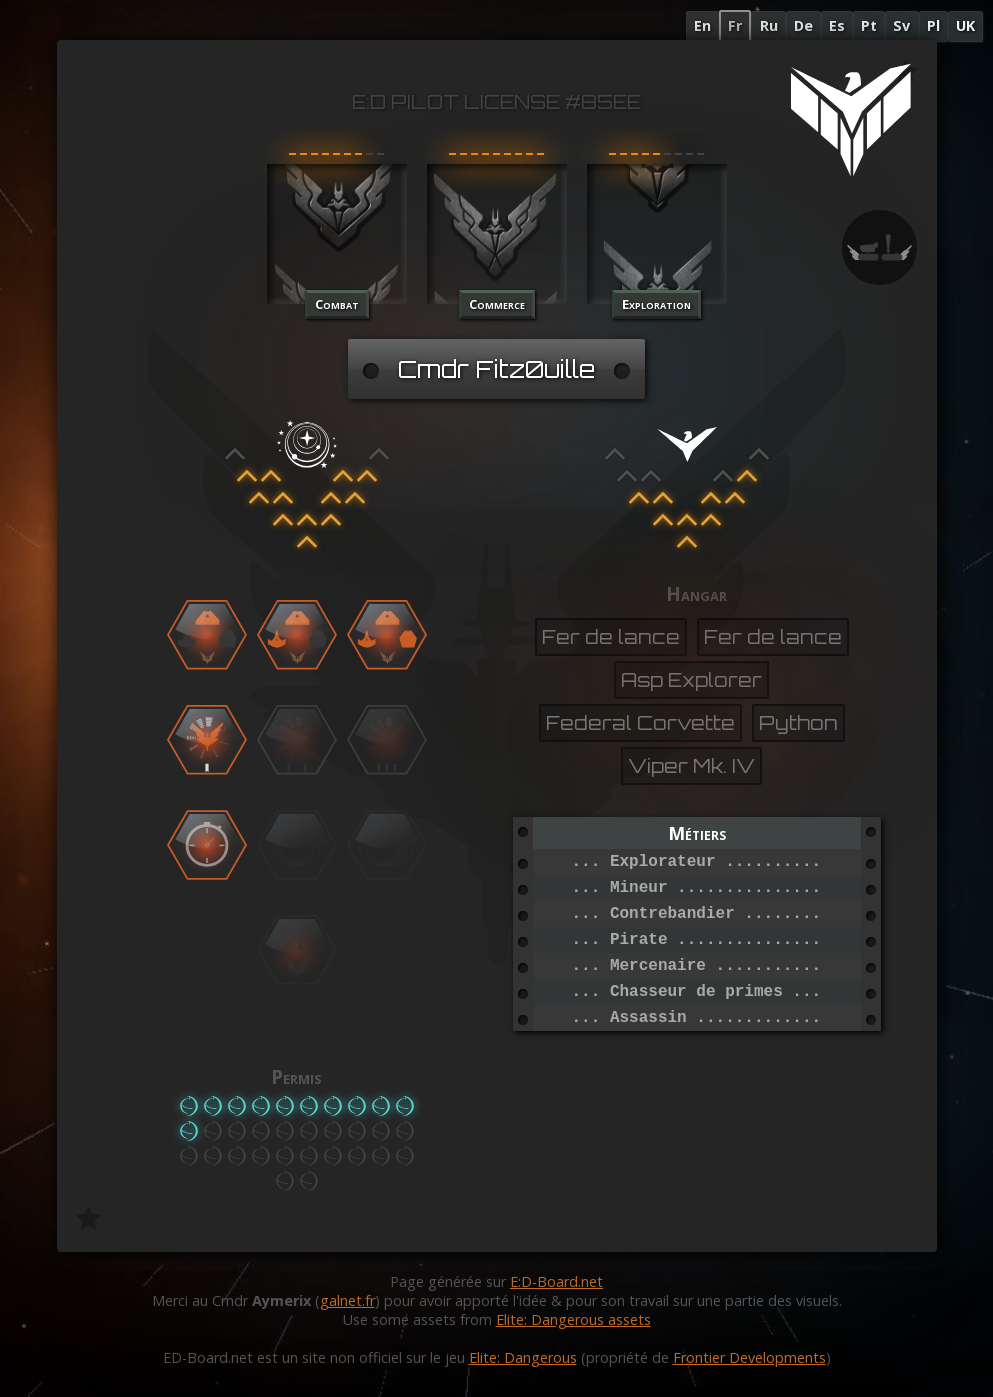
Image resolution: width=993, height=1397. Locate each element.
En (702, 25)
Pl (933, 25)
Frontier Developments (749, 1357)
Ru (769, 25)
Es (837, 25)
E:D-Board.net (556, 1281)
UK (965, 25)
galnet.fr (347, 1300)
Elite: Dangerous (523, 1357)
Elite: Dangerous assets (573, 1319)
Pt (869, 25)
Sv (901, 25)
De (803, 25)
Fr (735, 25)
